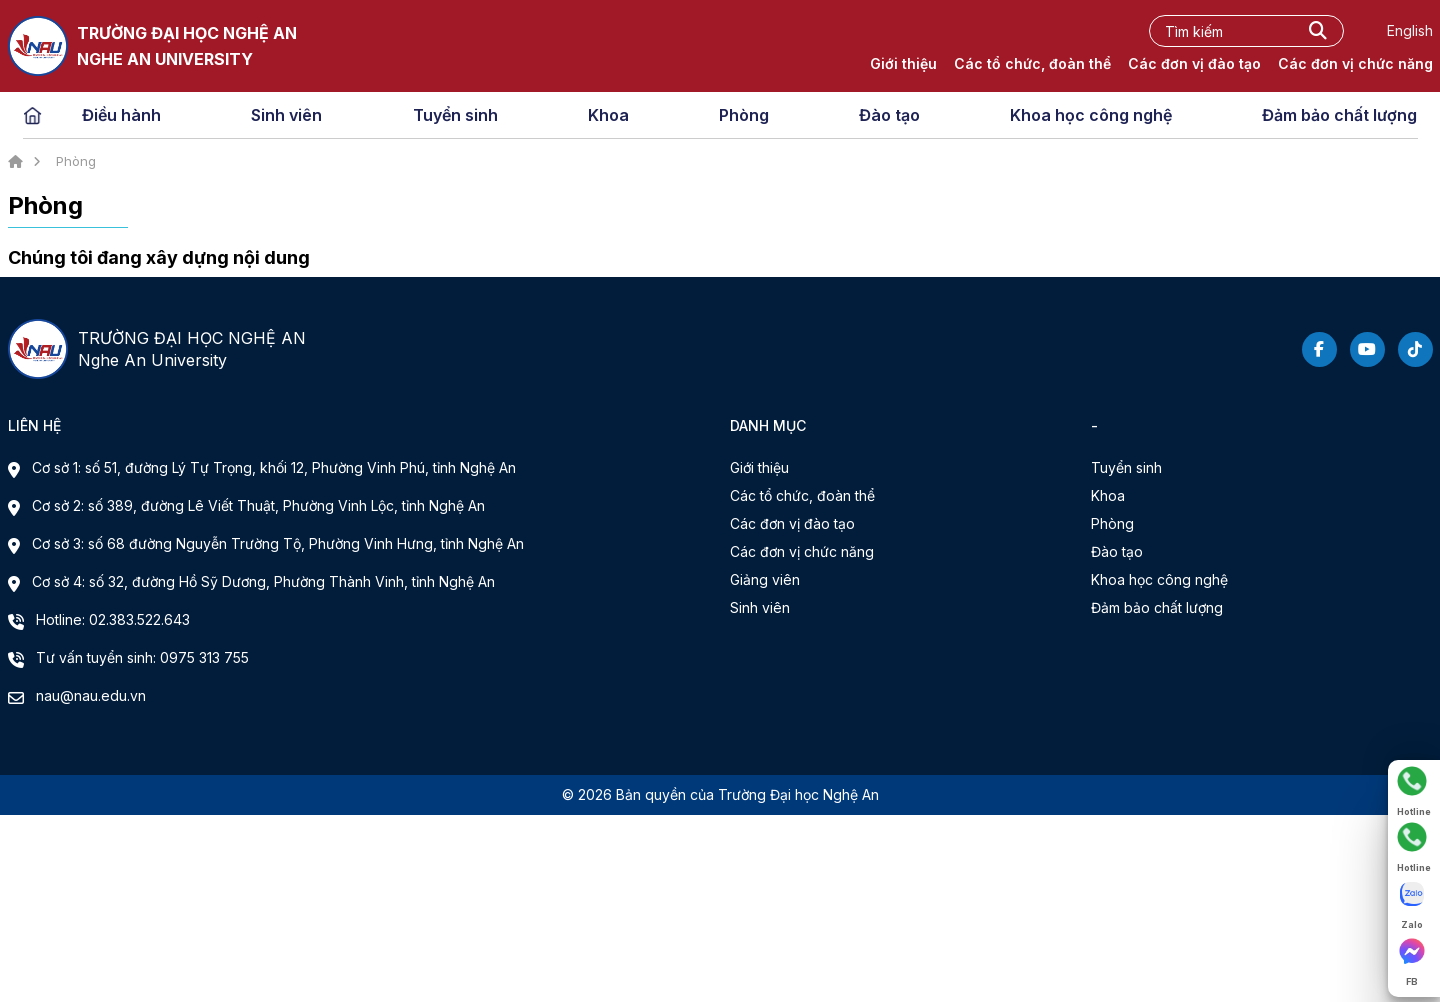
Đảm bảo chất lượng (1339, 115)
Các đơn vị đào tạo (1194, 63)
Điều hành (121, 115)
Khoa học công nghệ (1091, 115)
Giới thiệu (903, 63)
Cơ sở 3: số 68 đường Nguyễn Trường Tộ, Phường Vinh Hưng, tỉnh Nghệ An (278, 543)
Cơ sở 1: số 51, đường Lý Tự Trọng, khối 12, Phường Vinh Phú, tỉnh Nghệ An (274, 467)
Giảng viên (765, 579)
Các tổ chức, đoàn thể (1032, 63)
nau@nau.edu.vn (91, 695)
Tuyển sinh (455, 115)
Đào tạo (889, 115)
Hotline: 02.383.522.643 (113, 619)
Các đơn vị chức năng (1355, 63)
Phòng (744, 115)
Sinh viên (286, 115)
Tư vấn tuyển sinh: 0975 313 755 (142, 657)
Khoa (608, 115)
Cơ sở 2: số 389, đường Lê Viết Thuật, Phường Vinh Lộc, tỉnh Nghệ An (258, 505)
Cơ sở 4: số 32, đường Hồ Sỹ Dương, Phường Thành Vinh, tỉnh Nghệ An (263, 581)
